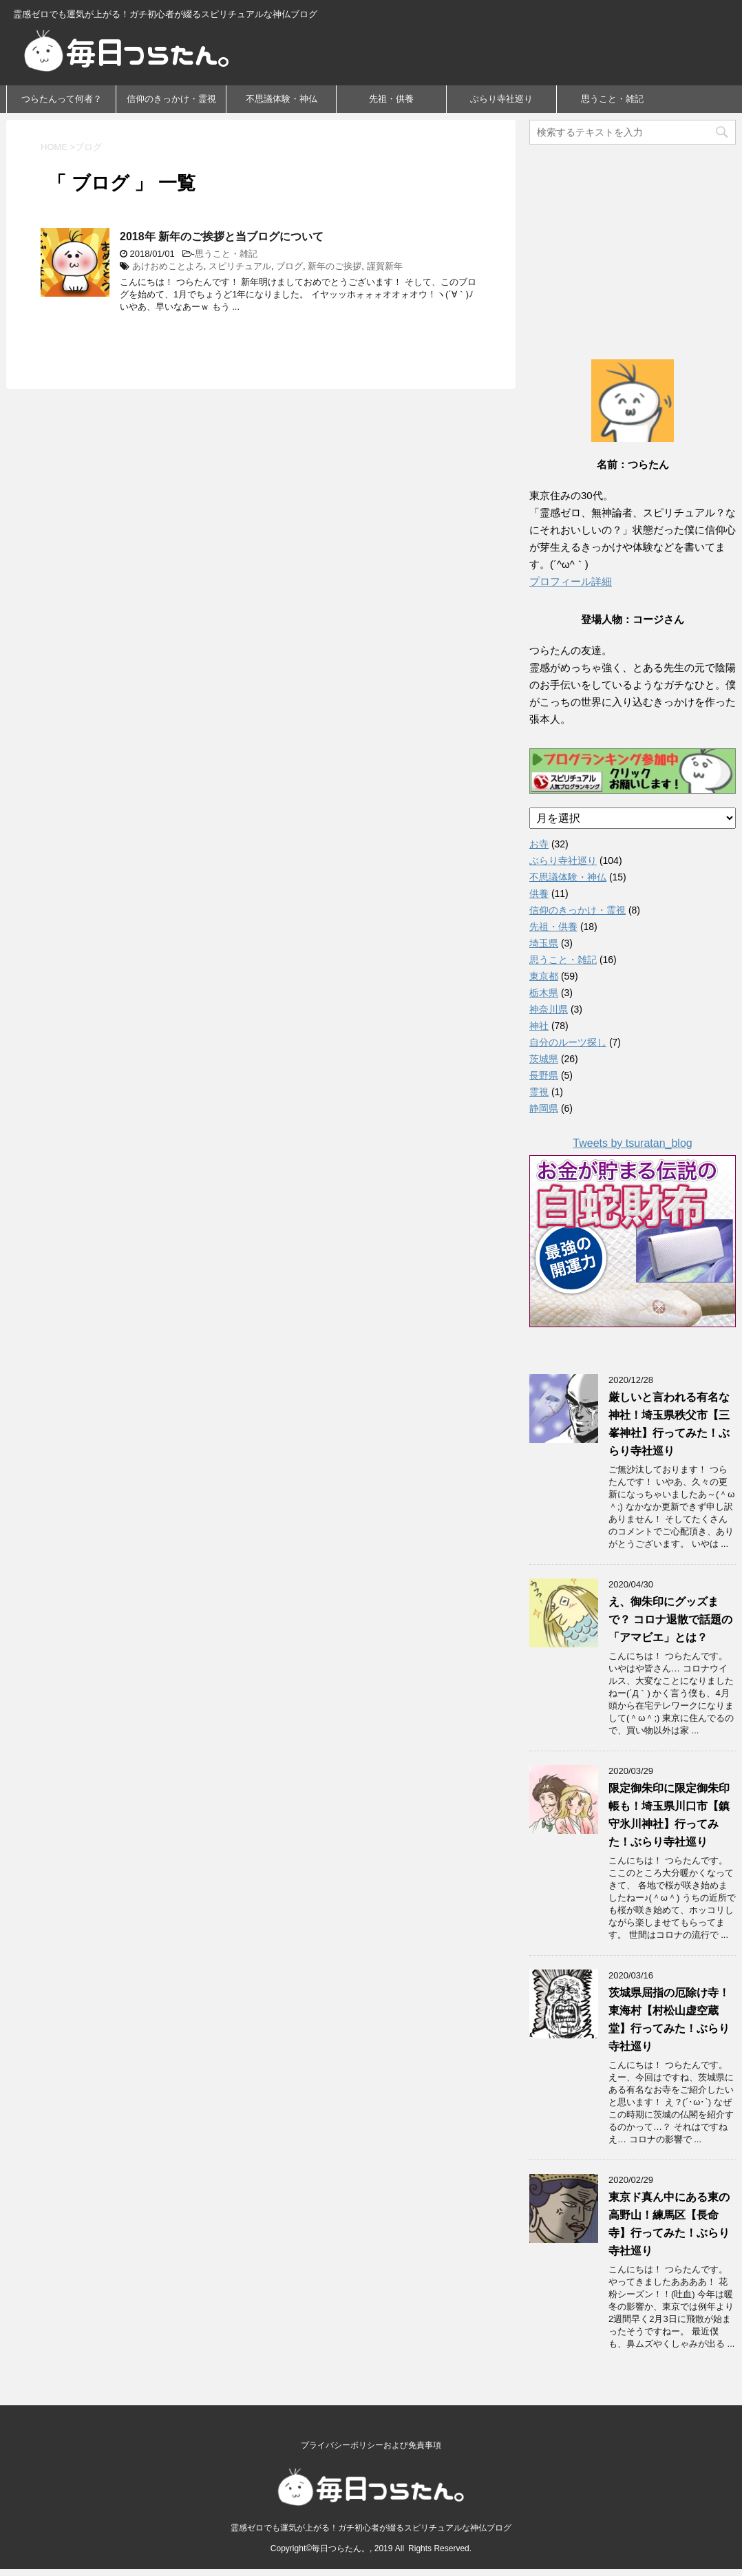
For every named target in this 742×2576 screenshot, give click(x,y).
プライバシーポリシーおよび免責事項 (371, 2440)
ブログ (289, 266)
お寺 (539, 843)
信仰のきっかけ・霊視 (171, 99)
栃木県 (543, 992)
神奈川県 (548, 1009)
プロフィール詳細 (570, 581)
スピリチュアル (240, 266)
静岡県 (543, 1108)
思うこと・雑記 (612, 99)
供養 (539, 893)
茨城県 (543, 1058)
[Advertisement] (632, 237)
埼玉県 (543, 943)
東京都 (543, 976)
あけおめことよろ (168, 266)
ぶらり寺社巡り (501, 99)
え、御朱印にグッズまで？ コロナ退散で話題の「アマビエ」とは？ (670, 1619)
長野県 (543, 1075)
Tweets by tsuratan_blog (632, 1143)
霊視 (539, 1091)
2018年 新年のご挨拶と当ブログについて (222, 236)
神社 (539, 1025)
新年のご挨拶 (334, 266)
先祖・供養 (391, 99)
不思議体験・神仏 (281, 99)
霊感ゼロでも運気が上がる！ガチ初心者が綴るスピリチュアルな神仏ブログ (371, 2522)
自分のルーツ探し (567, 1042)
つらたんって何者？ (61, 99)
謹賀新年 (385, 266)
